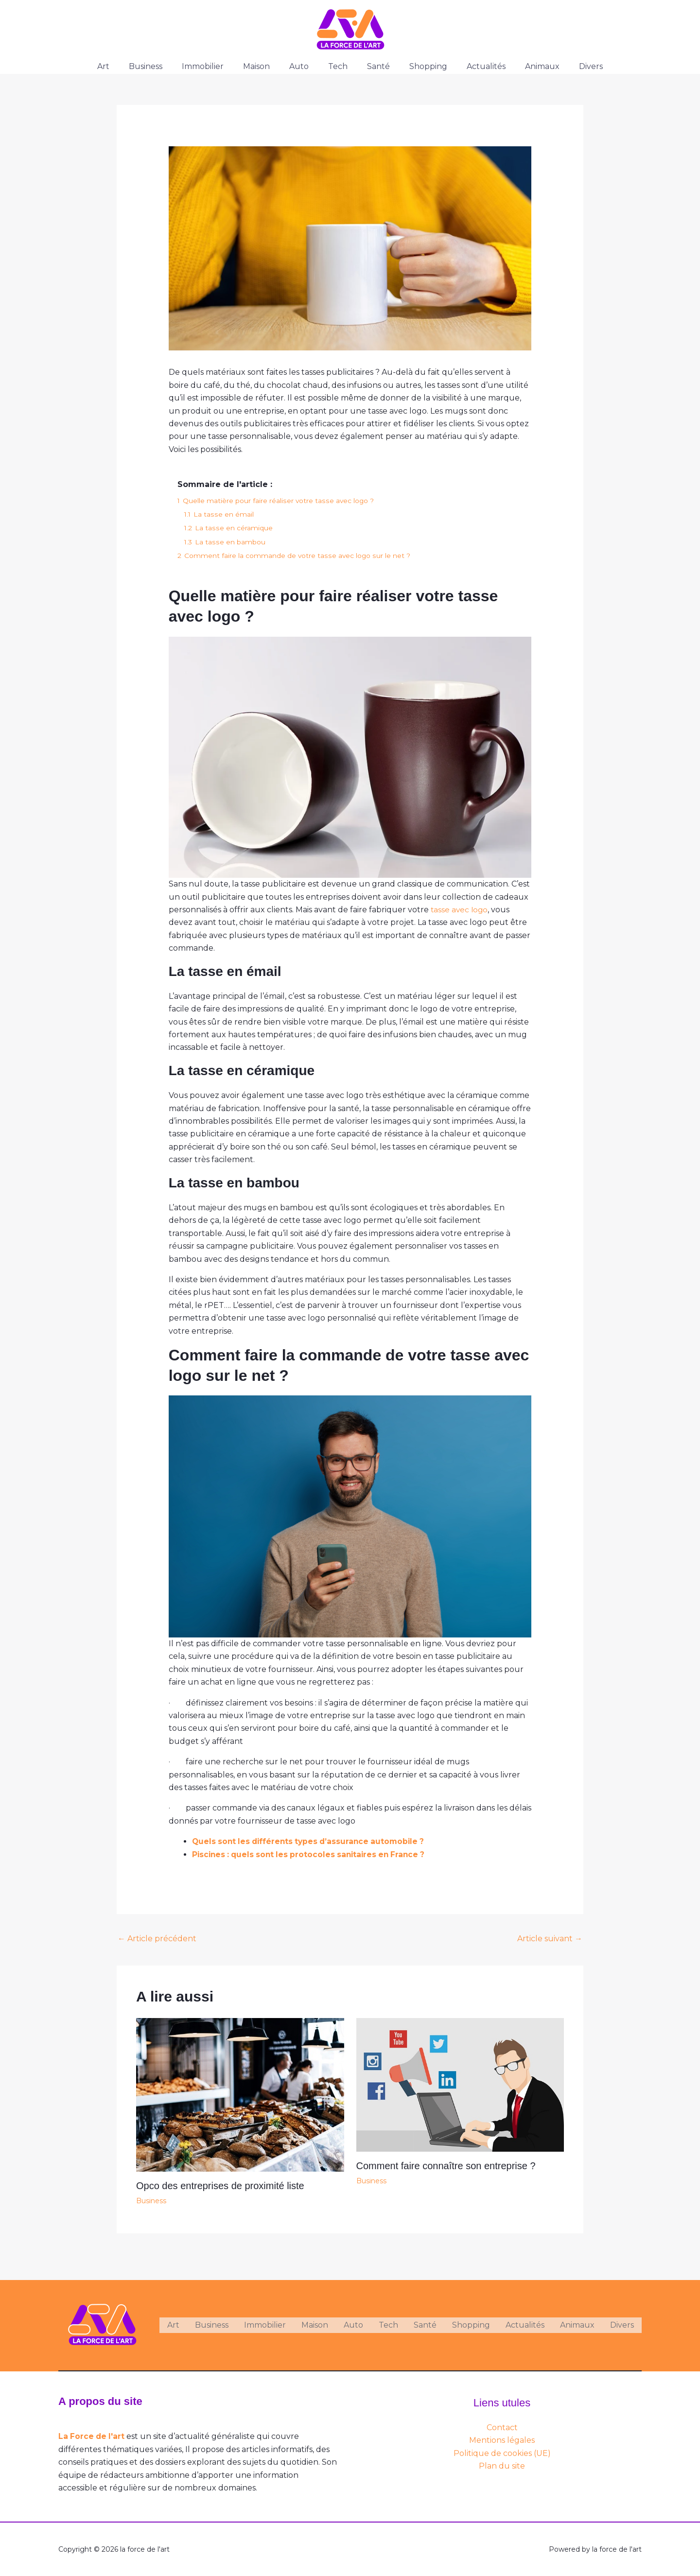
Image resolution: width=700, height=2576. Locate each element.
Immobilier (214, 66)
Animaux (526, 66)
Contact (502, 2427)
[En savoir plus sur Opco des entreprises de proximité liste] (240, 2094)
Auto (303, 66)
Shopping (420, 66)
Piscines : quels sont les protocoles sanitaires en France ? (313, 1854)
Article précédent (157, 1938)
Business (161, 66)
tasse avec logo (460, 909)
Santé (374, 66)
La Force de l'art (92, 2436)
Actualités (474, 66)
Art (123, 66)
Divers (571, 66)
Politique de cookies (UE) (502, 2453)
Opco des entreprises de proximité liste (220, 2185)
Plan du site (502, 2466)
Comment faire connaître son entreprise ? (446, 2165)
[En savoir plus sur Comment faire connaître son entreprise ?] (460, 2084)
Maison (264, 66)
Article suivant (549, 1938)
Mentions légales (502, 2440)
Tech (338, 66)
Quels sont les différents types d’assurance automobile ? (312, 1841)
